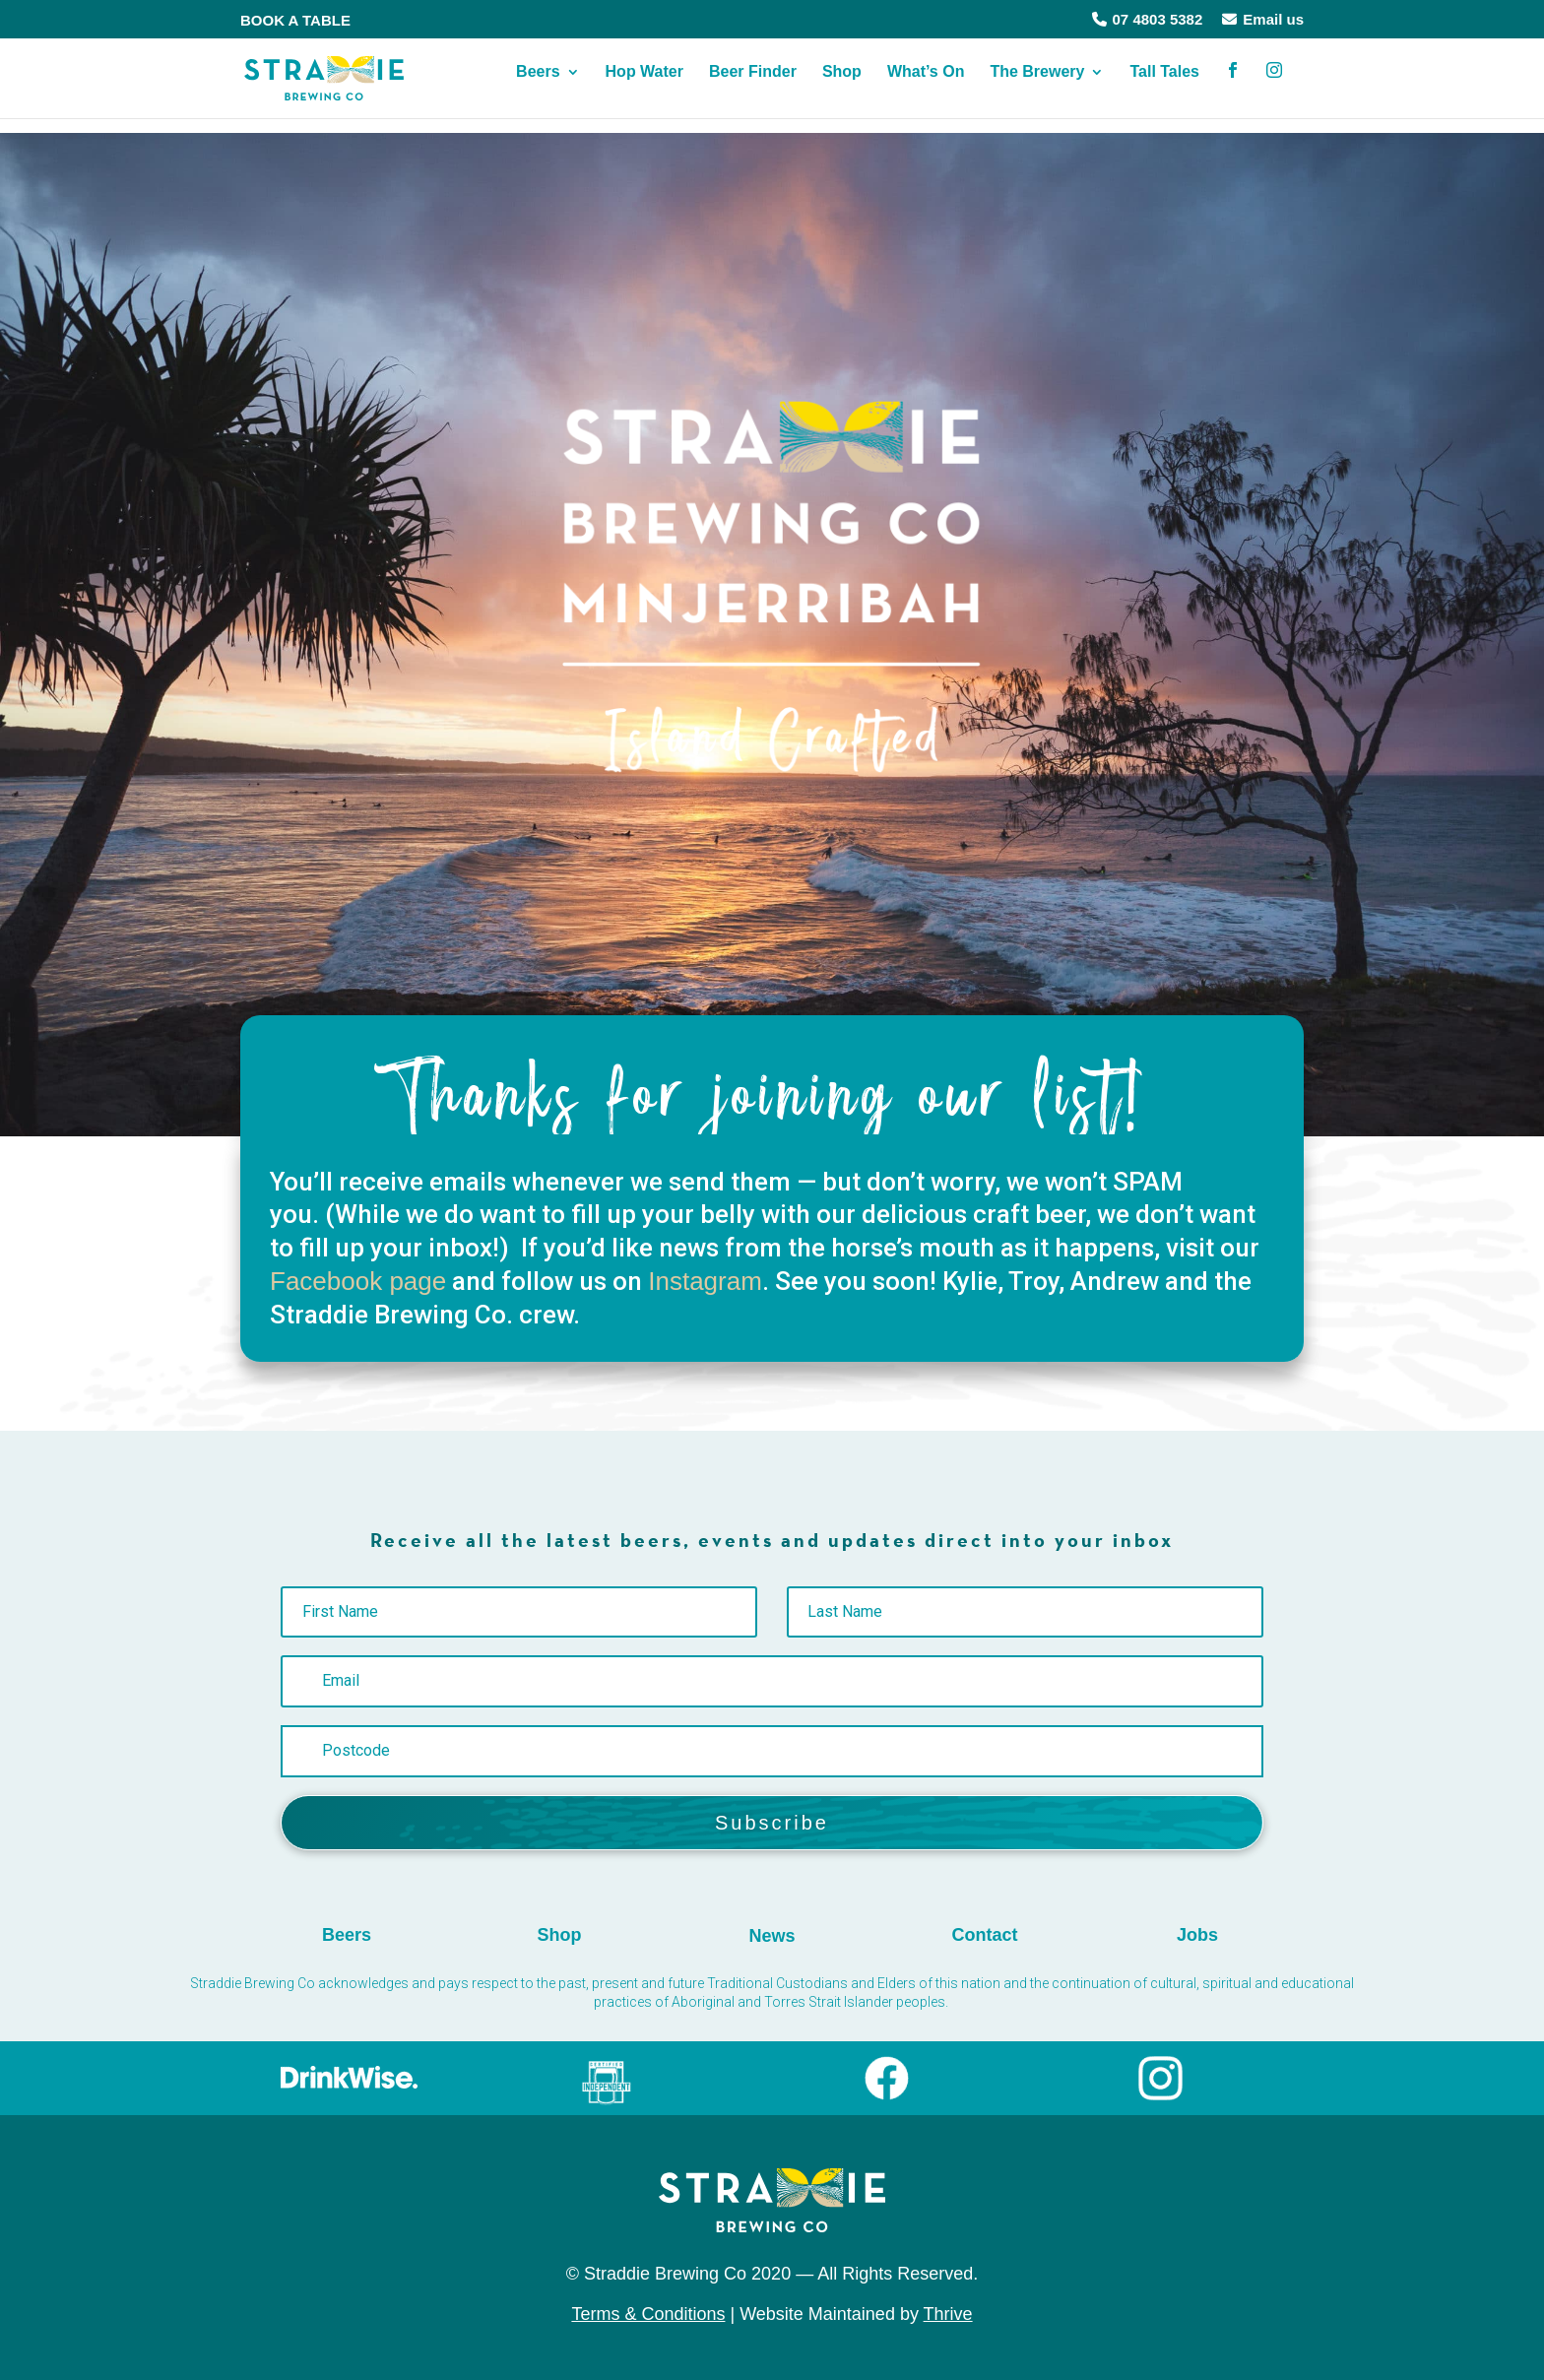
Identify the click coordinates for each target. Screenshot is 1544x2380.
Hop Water (644, 87)
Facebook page (358, 1281)
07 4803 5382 (1147, 19)
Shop (842, 87)
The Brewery (1037, 87)
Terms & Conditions (648, 2314)
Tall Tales (1164, 87)
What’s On (926, 87)
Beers (537, 87)
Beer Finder (753, 87)
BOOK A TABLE (295, 20)
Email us (1263, 19)
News (771, 1936)
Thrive (948, 2314)
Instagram (705, 1281)
